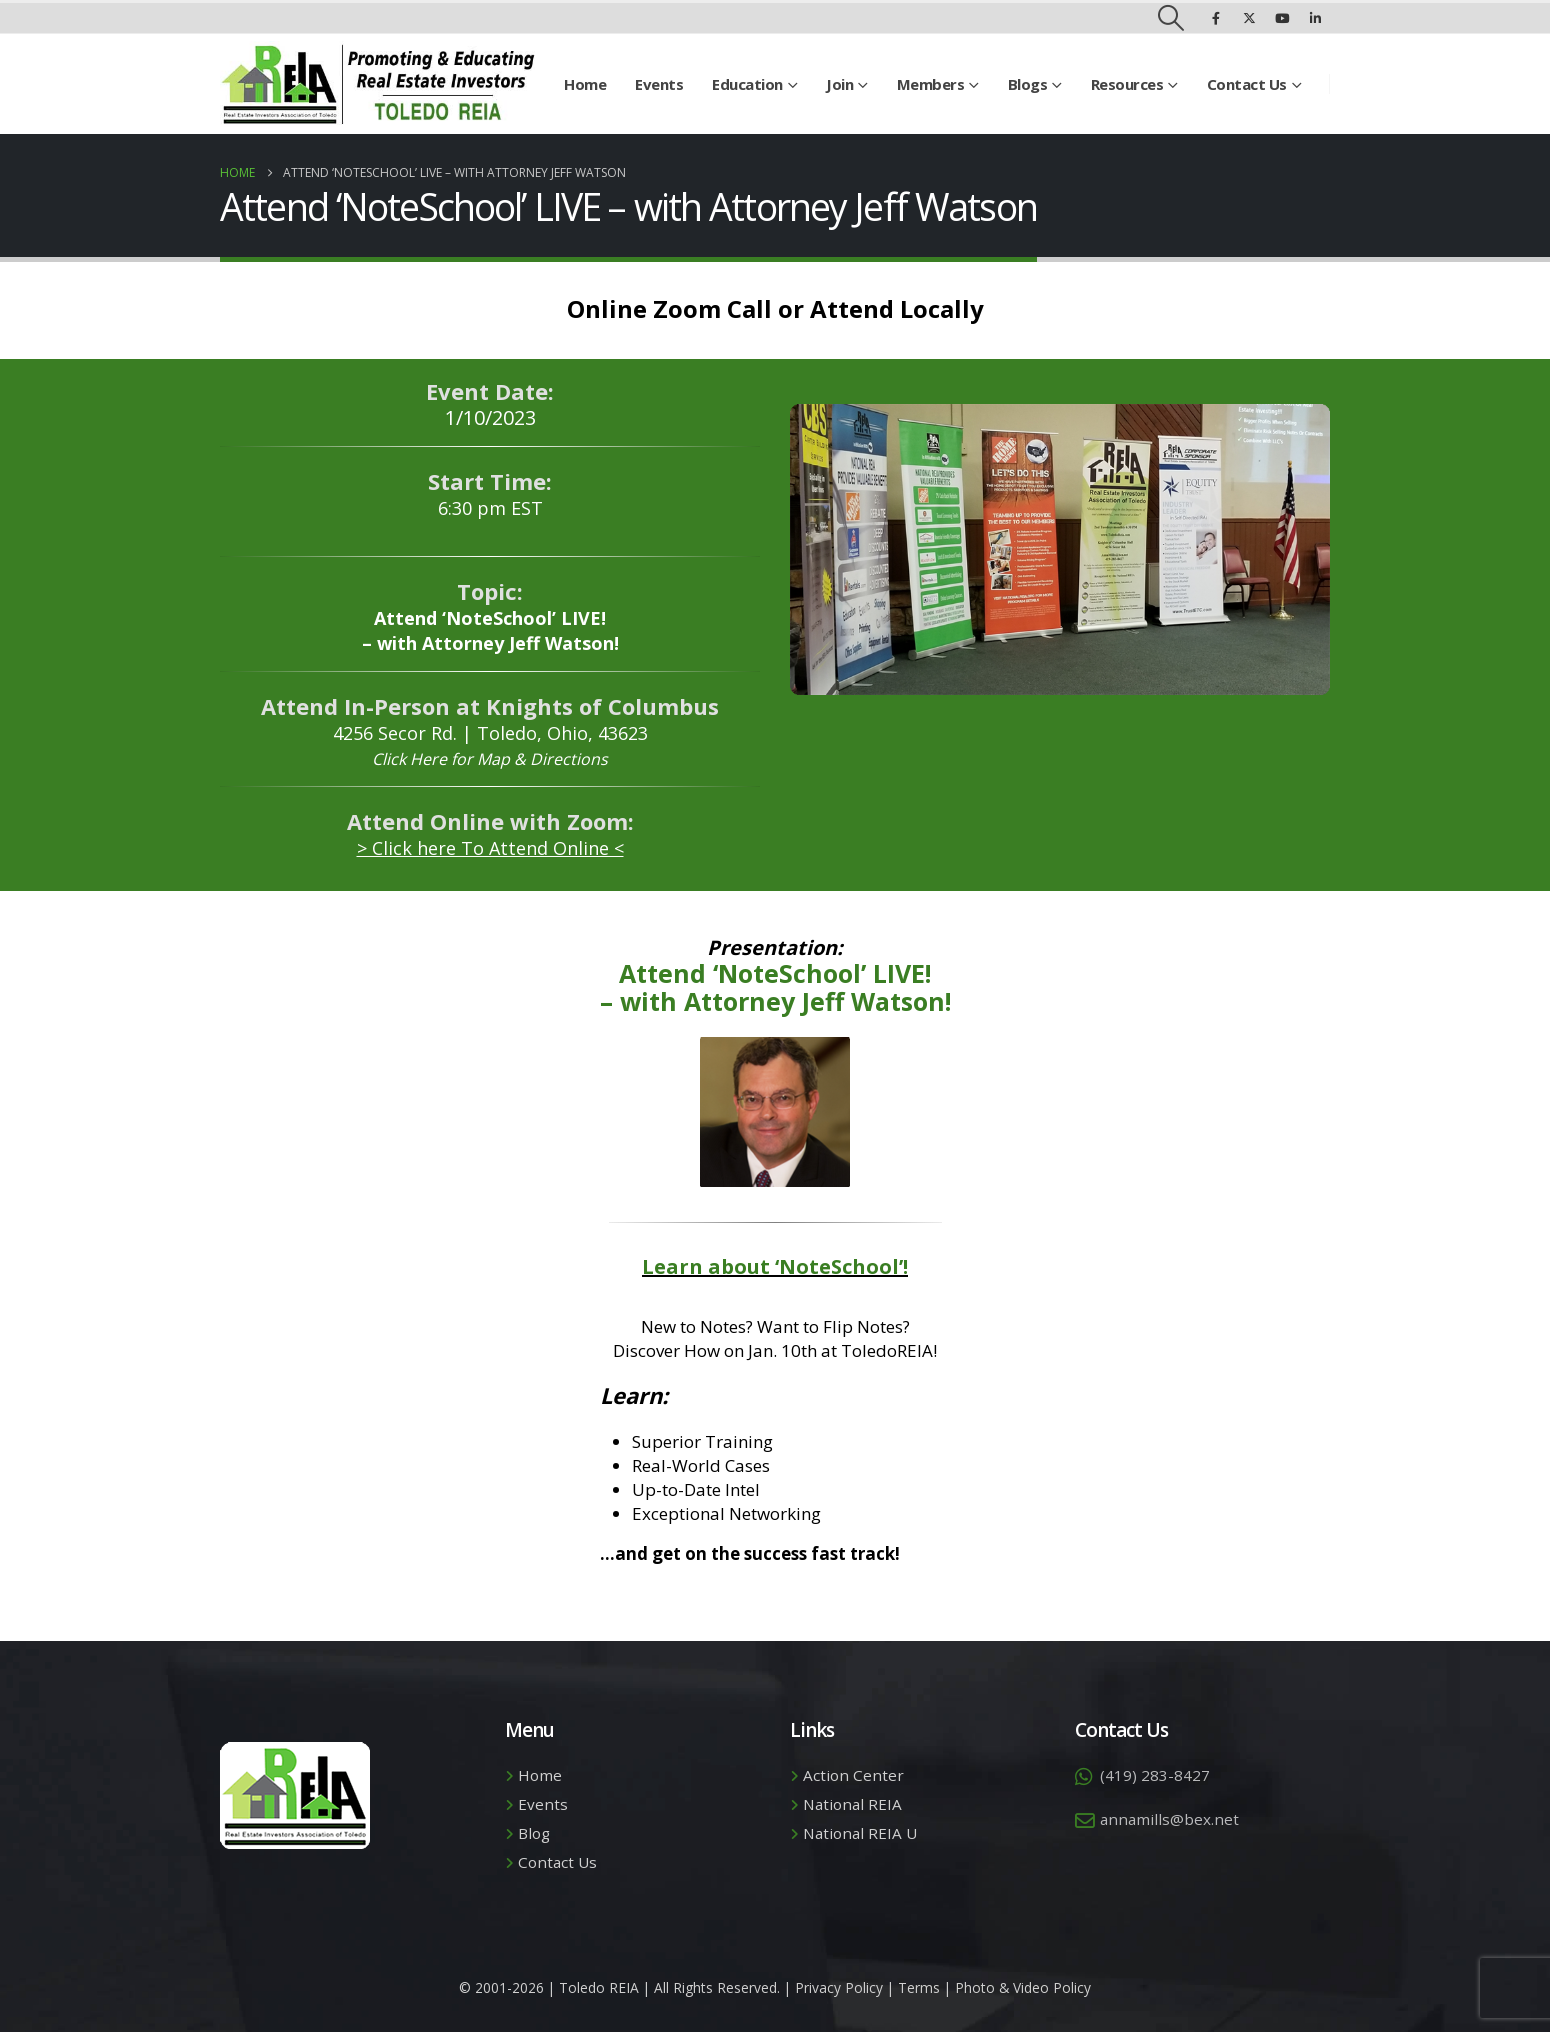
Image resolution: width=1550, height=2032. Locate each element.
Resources (1127, 84)
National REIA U (860, 1833)
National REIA (852, 1804)
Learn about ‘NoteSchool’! (775, 1266)
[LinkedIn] (1315, 18)
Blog (534, 1833)
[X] (1249, 18)
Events (659, 84)
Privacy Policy (839, 1987)
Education (747, 84)
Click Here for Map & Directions (490, 759)
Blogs (1028, 84)
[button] (1171, 18)
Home (585, 84)
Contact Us (1247, 84)
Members (931, 84)
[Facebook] (1216, 18)
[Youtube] (1282, 18)
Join (839, 84)
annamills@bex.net (1169, 1819)
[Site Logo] (377, 84)
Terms (919, 1987)
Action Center (853, 1775)
